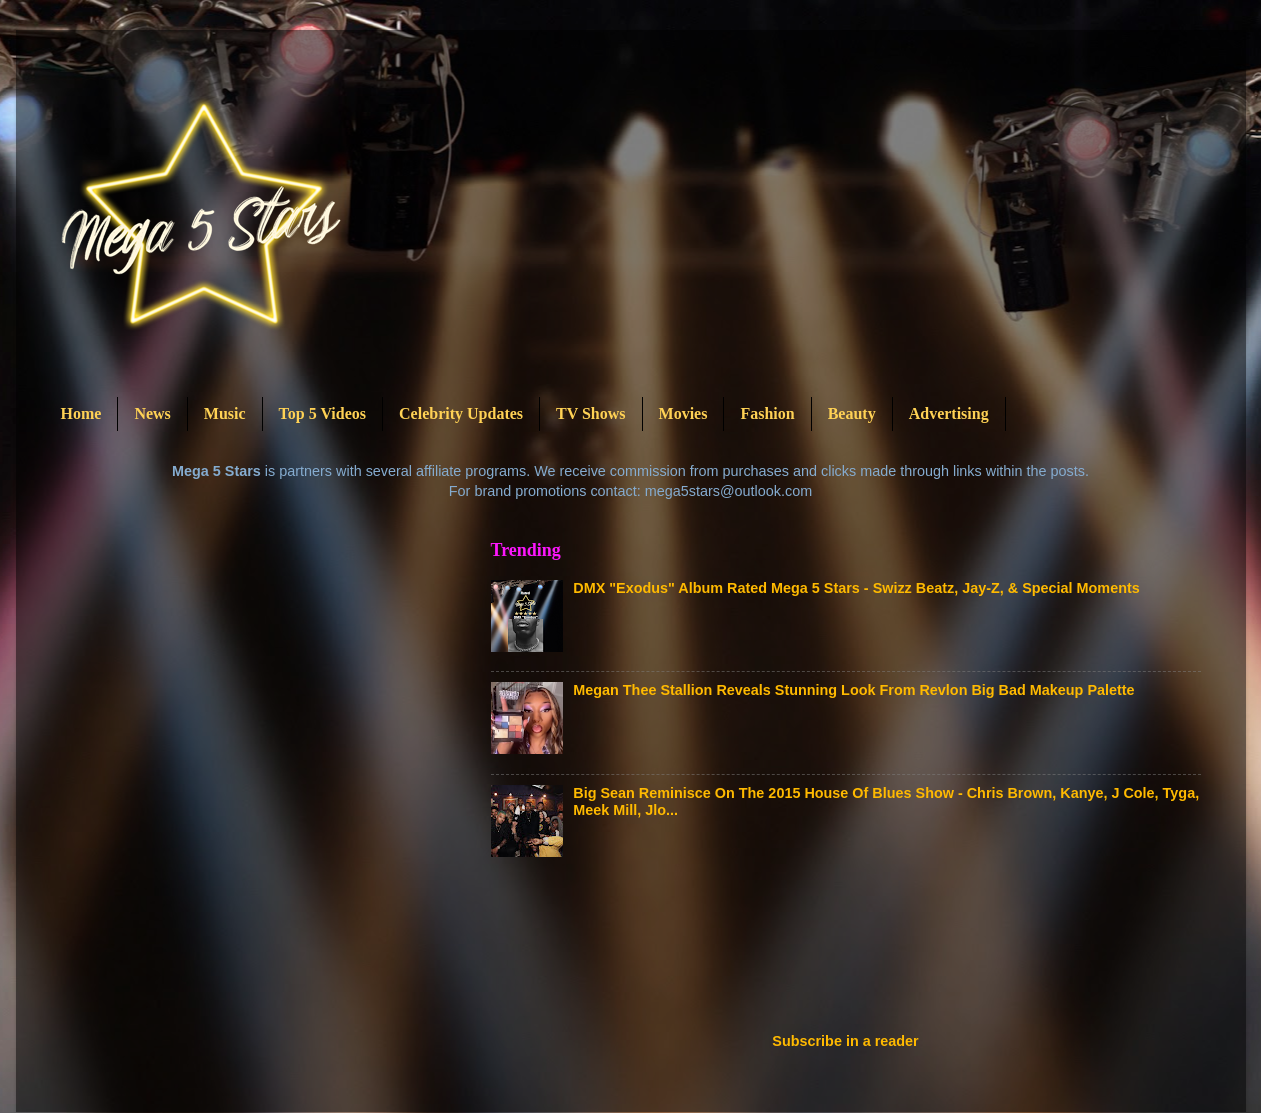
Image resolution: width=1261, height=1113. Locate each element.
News (152, 413)
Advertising (949, 413)
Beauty (852, 413)
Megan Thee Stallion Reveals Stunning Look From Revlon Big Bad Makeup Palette (853, 690)
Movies (683, 413)
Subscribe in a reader (845, 1041)
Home (81, 413)
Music (225, 413)
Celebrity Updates (461, 413)
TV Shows (591, 413)
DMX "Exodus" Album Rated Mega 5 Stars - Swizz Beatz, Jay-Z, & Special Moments (856, 588)
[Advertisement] (855, 951)
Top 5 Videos (322, 413)
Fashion (767, 413)
